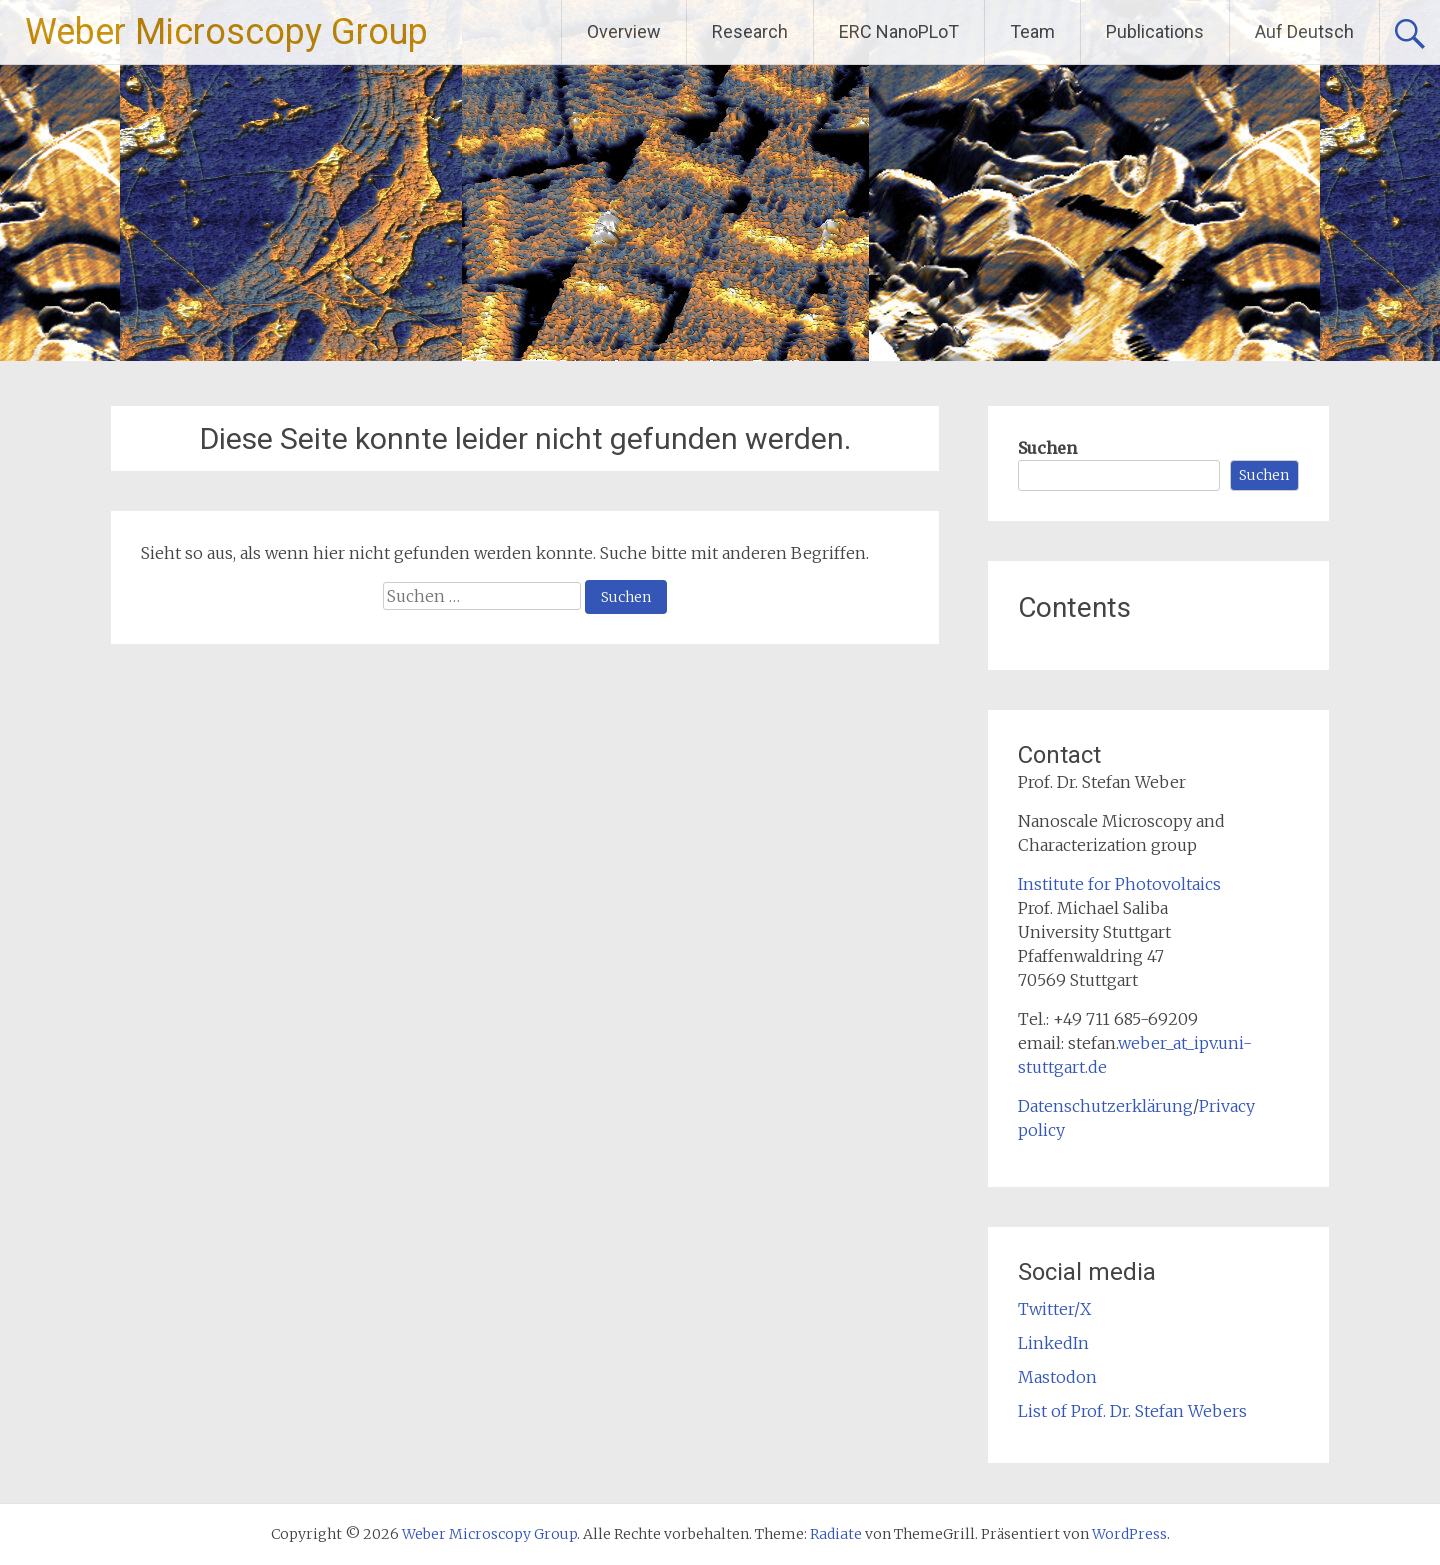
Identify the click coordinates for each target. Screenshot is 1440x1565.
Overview (624, 31)
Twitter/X (1054, 1309)
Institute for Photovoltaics (1119, 884)
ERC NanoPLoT (899, 31)
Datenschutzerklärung (1105, 1106)
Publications (1155, 31)
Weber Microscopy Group (226, 32)
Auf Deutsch (1304, 31)
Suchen (1047, 448)
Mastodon (1057, 1377)
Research (750, 31)
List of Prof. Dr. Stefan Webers (1132, 1411)
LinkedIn (1053, 1343)
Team (1032, 31)
